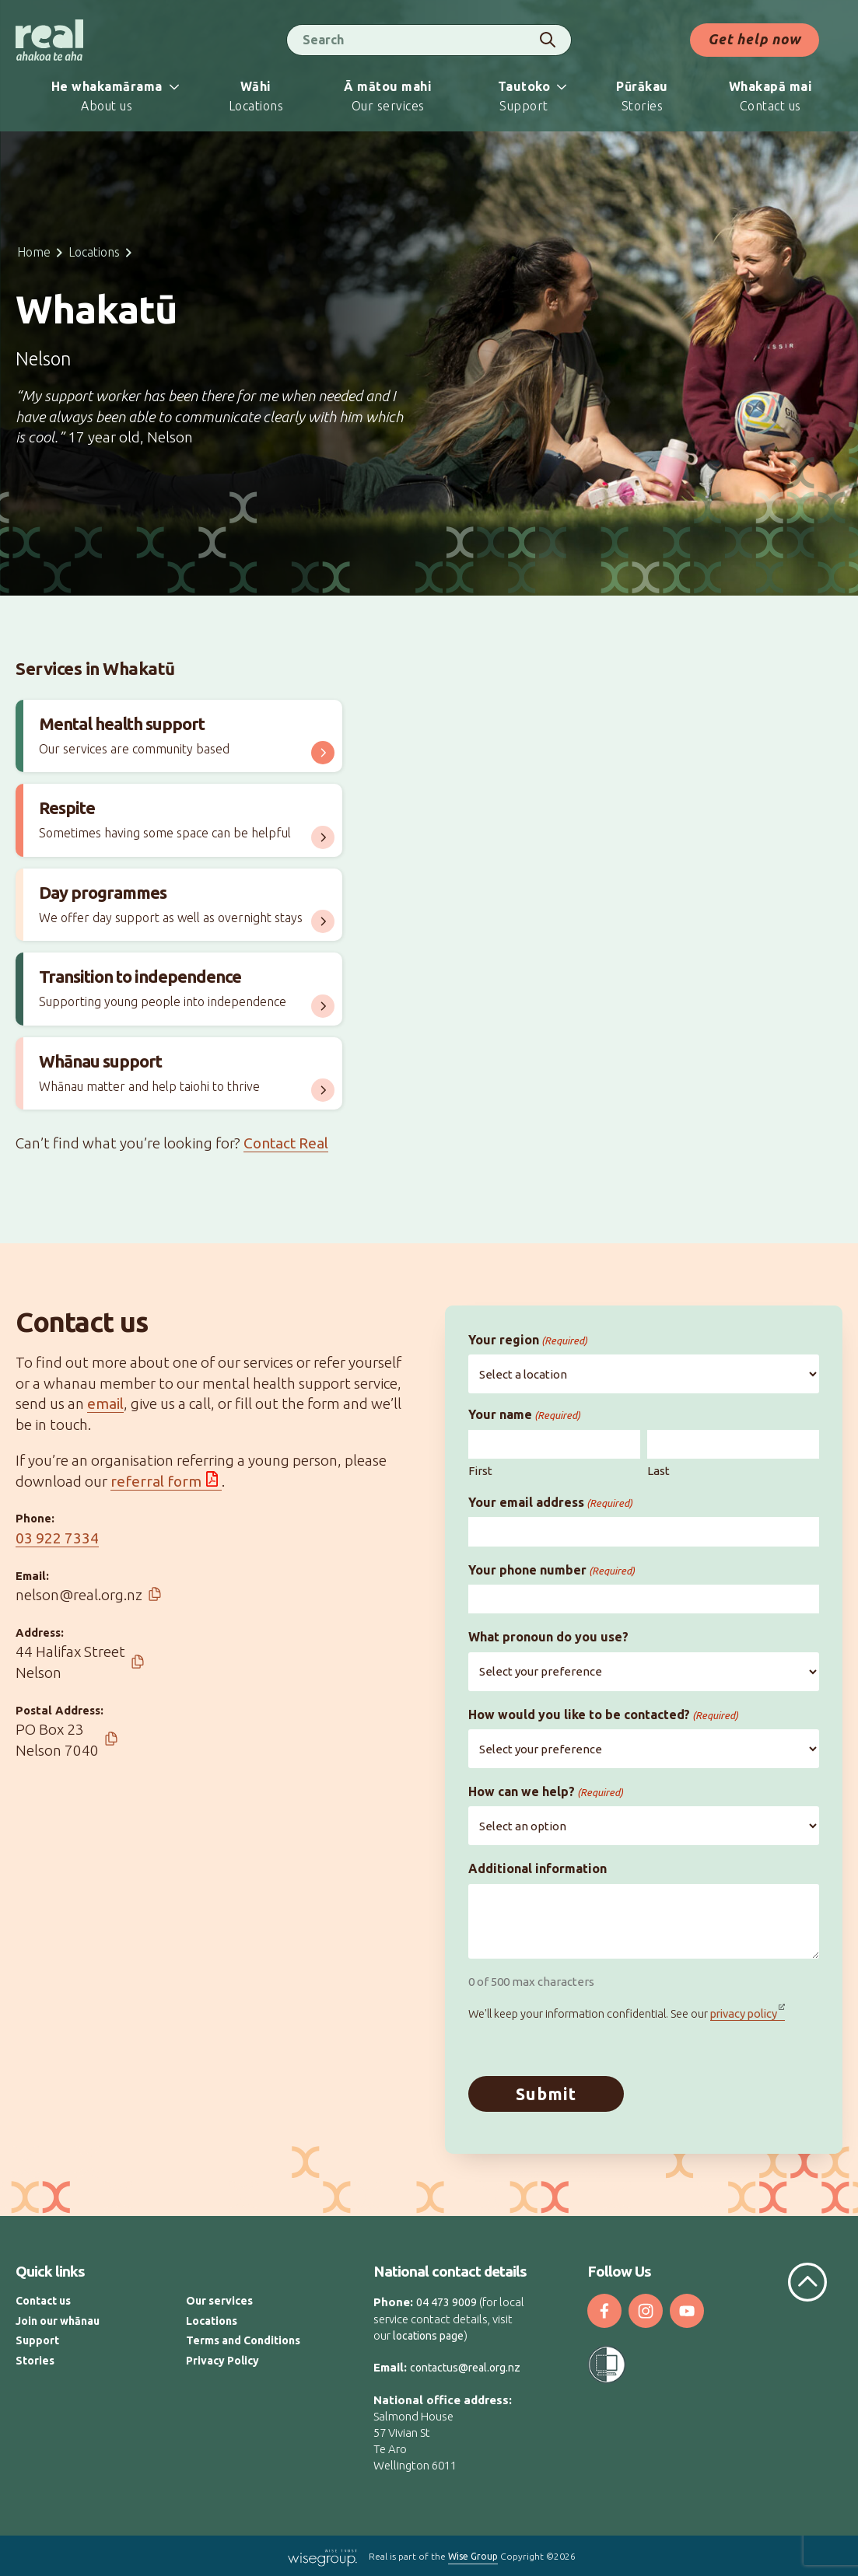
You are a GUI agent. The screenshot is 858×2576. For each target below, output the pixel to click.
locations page (428, 2335)
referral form (155, 1481)
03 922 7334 (57, 1538)
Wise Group (473, 2555)
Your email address (550, 1502)
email (105, 1403)
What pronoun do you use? (548, 1637)
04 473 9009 (446, 2301)
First (480, 1470)
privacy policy (743, 2013)
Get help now (754, 39)
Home (34, 252)
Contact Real (285, 1143)
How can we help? (545, 1791)
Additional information (537, 1868)
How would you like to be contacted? (603, 1714)
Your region (527, 1340)
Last (658, 1470)
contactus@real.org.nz (465, 2367)
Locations (94, 252)
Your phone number (551, 1570)
